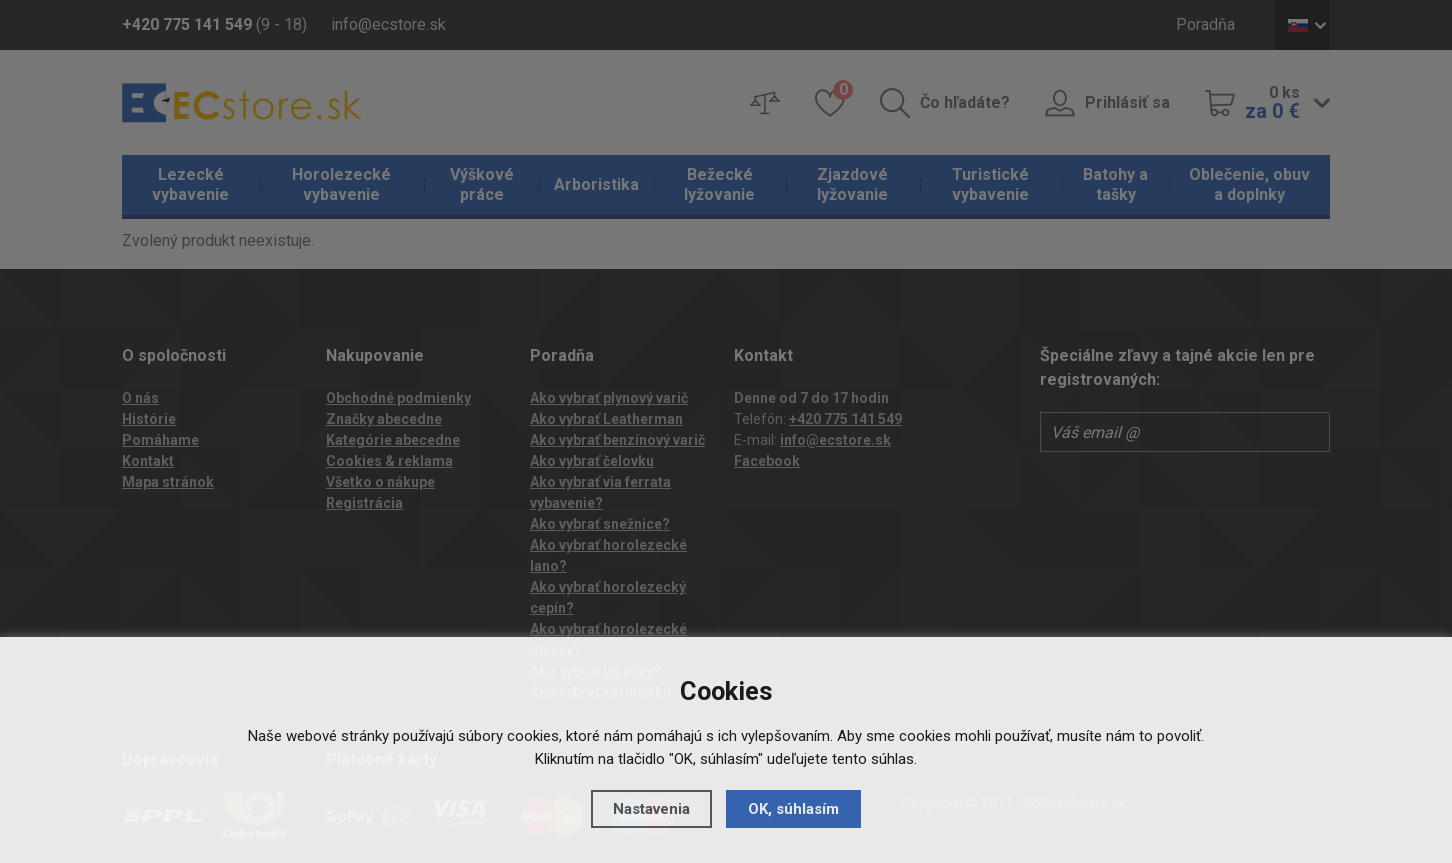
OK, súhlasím (793, 809)
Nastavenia (651, 809)
